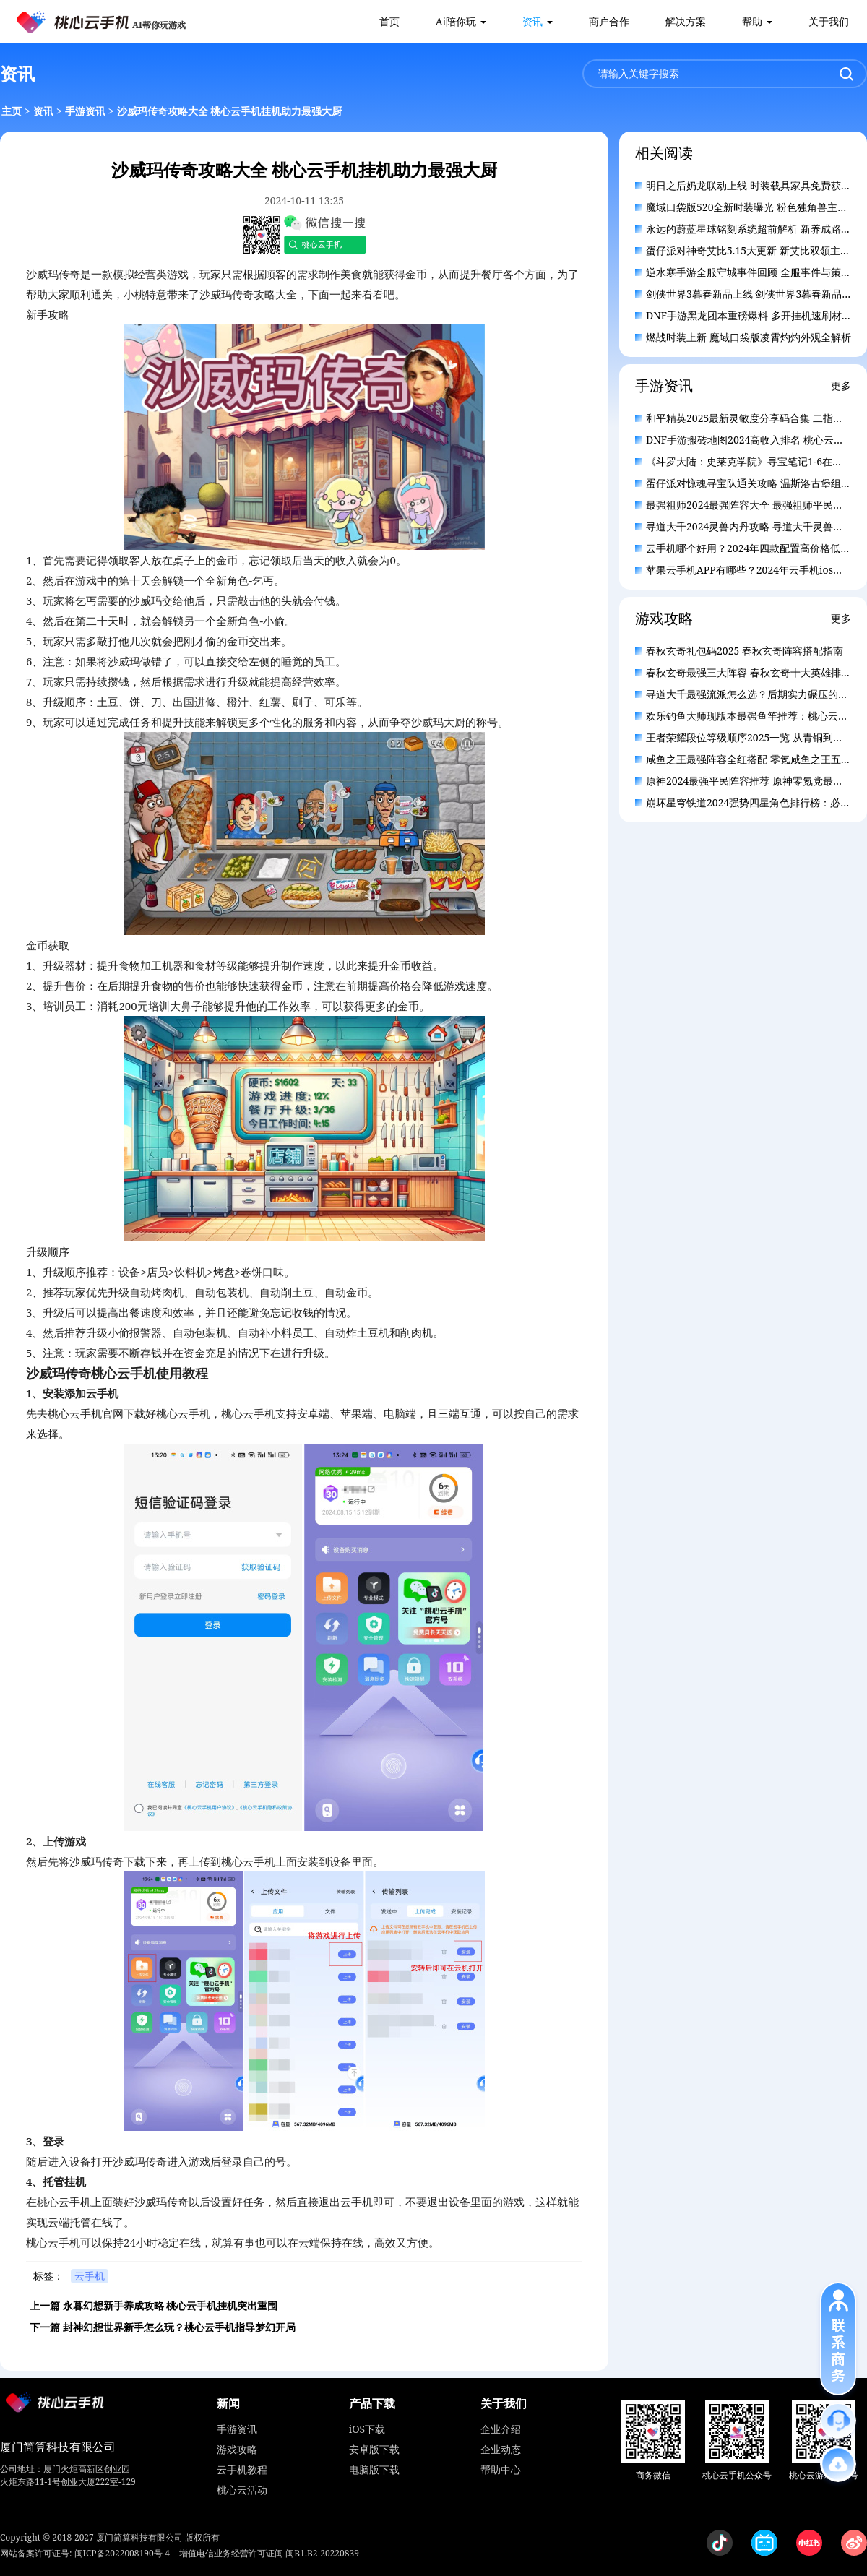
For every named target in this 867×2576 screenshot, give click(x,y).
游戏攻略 (237, 2449)
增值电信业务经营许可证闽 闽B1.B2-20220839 (269, 2553)
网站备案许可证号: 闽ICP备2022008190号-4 (85, 2553)
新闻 (228, 2403)
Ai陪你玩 (456, 21)
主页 (11, 111)
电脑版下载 (374, 2469)
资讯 (532, 21)
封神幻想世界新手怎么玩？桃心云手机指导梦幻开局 (179, 2327)
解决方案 (685, 21)
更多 (841, 385)
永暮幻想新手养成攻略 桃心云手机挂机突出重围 (170, 2305)
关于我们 (828, 21)
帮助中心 (500, 2469)
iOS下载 (367, 2429)
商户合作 (609, 21)
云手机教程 (242, 2469)
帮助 (752, 21)
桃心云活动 (242, 2490)
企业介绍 (500, 2429)
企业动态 (500, 2449)
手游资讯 (85, 111)
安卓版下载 (374, 2449)
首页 (389, 21)
